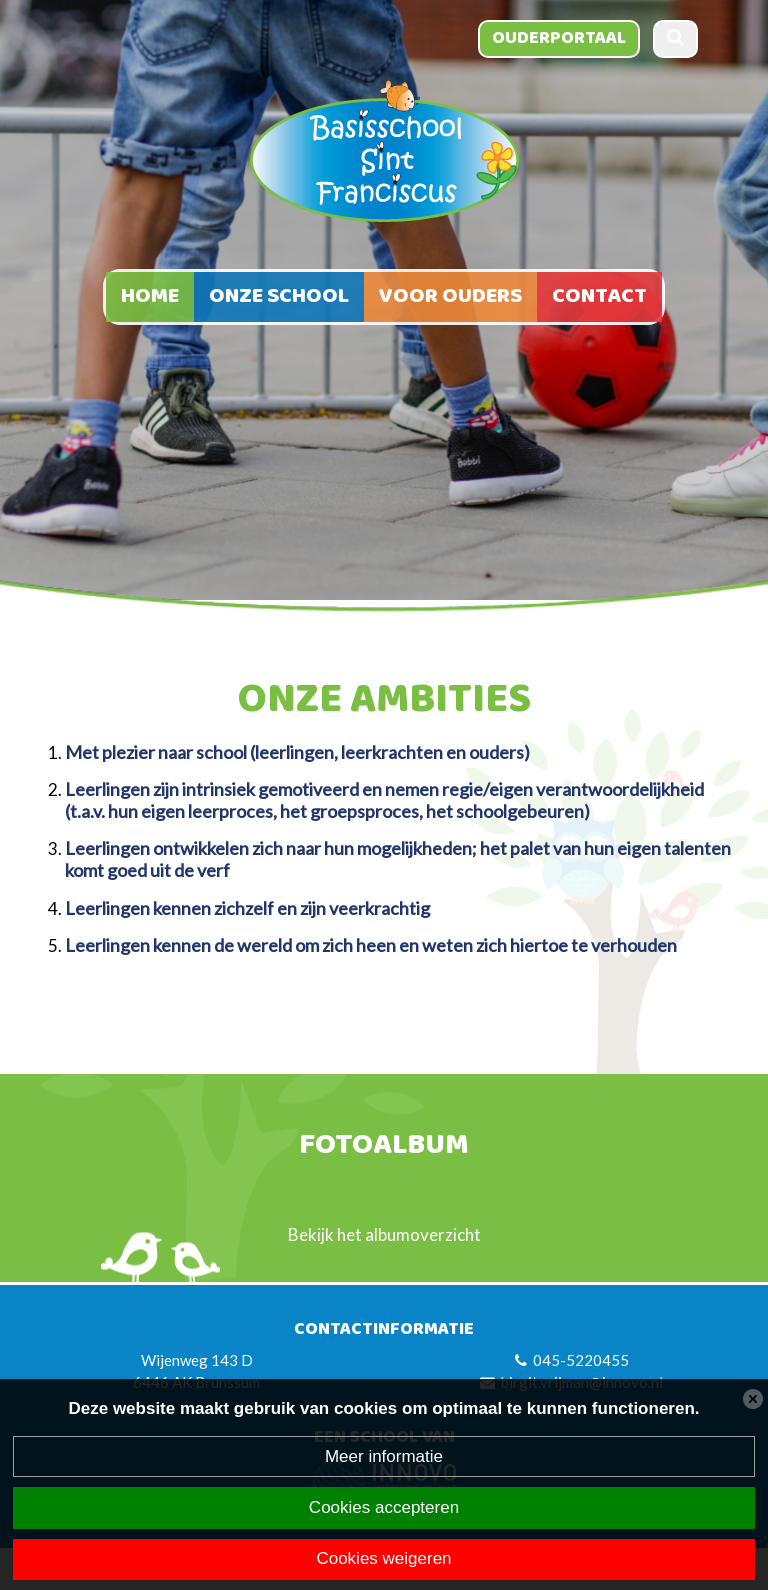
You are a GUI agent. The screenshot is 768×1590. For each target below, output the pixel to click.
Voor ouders (450, 296)
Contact (599, 296)
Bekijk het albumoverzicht (384, 1234)
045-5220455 (581, 1360)
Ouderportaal (559, 38)
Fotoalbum (384, 1146)
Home (150, 296)
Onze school (279, 296)
